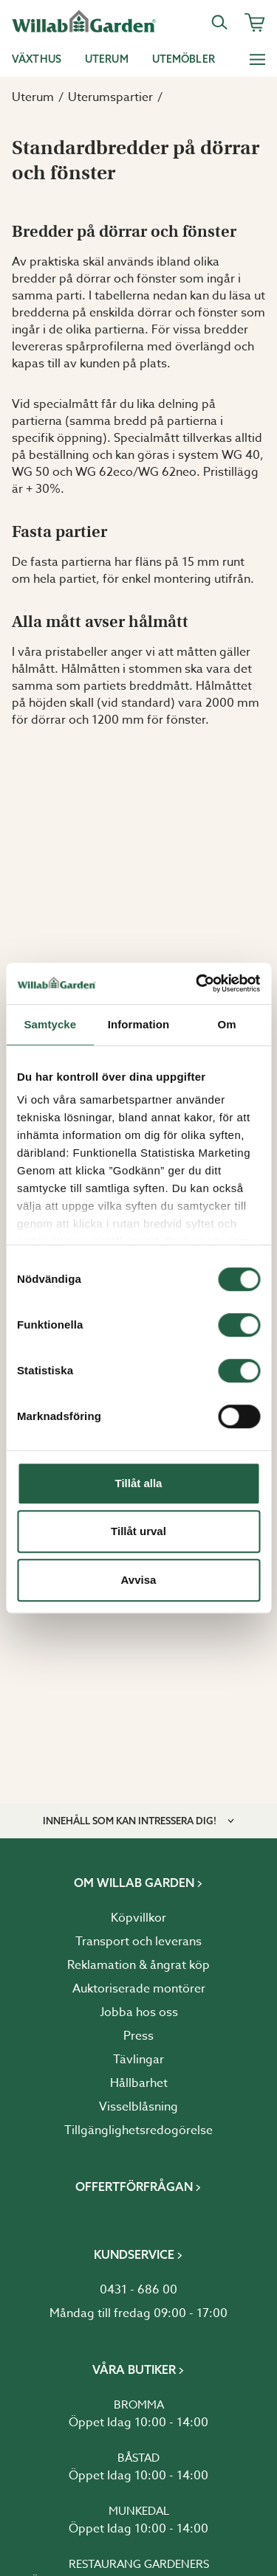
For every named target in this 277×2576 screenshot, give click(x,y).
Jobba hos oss (139, 2012)
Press (138, 2036)
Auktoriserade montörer (138, 1989)
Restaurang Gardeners (139, 2564)
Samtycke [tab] (50, 1024)
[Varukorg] (255, 22)
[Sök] (219, 22)
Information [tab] (139, 1024)
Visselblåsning (138, 2107)
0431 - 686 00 (138, 2290)
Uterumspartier (110, 97)
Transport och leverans (138, 1941)
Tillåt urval (138, 1531)
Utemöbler (183, 59)
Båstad (138, 2458)
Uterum (107, 59)
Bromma (139, 2405)
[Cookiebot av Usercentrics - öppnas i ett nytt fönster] (197, 983)
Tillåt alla (139, 1483)
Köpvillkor (138, 1918)
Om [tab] (227, 1024)
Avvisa (139, 1579)
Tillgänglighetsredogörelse (138, 2130)
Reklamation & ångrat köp (138, 1965)
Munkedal (139, 2511)
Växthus (36, 59)
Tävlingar (138, 2059)
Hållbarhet (139, 2083)
